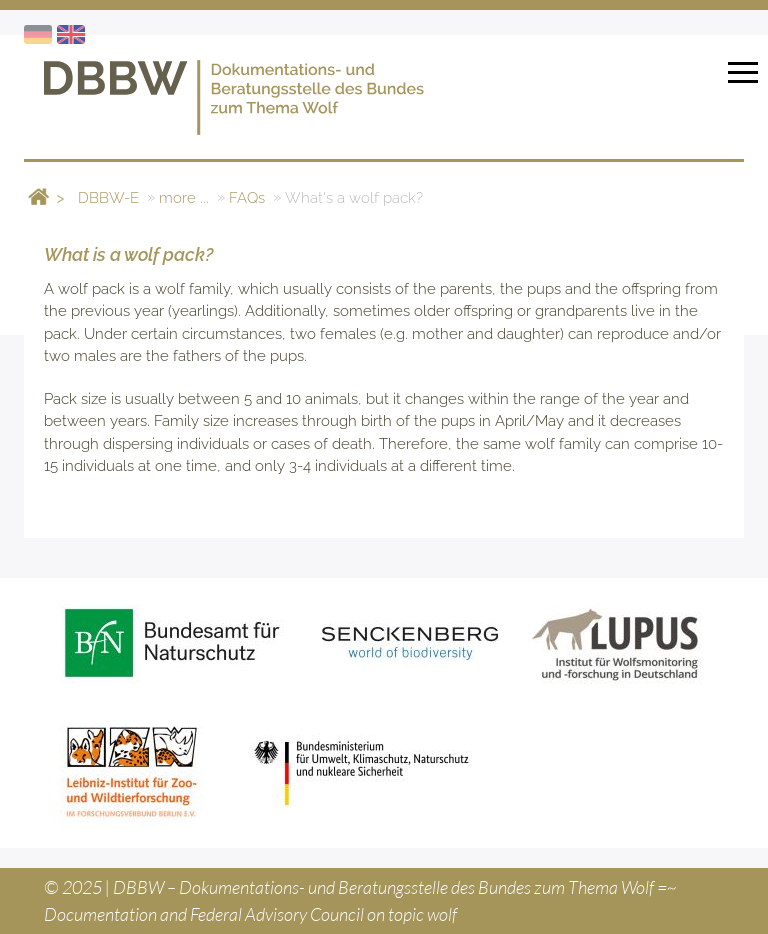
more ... (184, 197)
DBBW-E (108, 197)
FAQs (247, 197)
